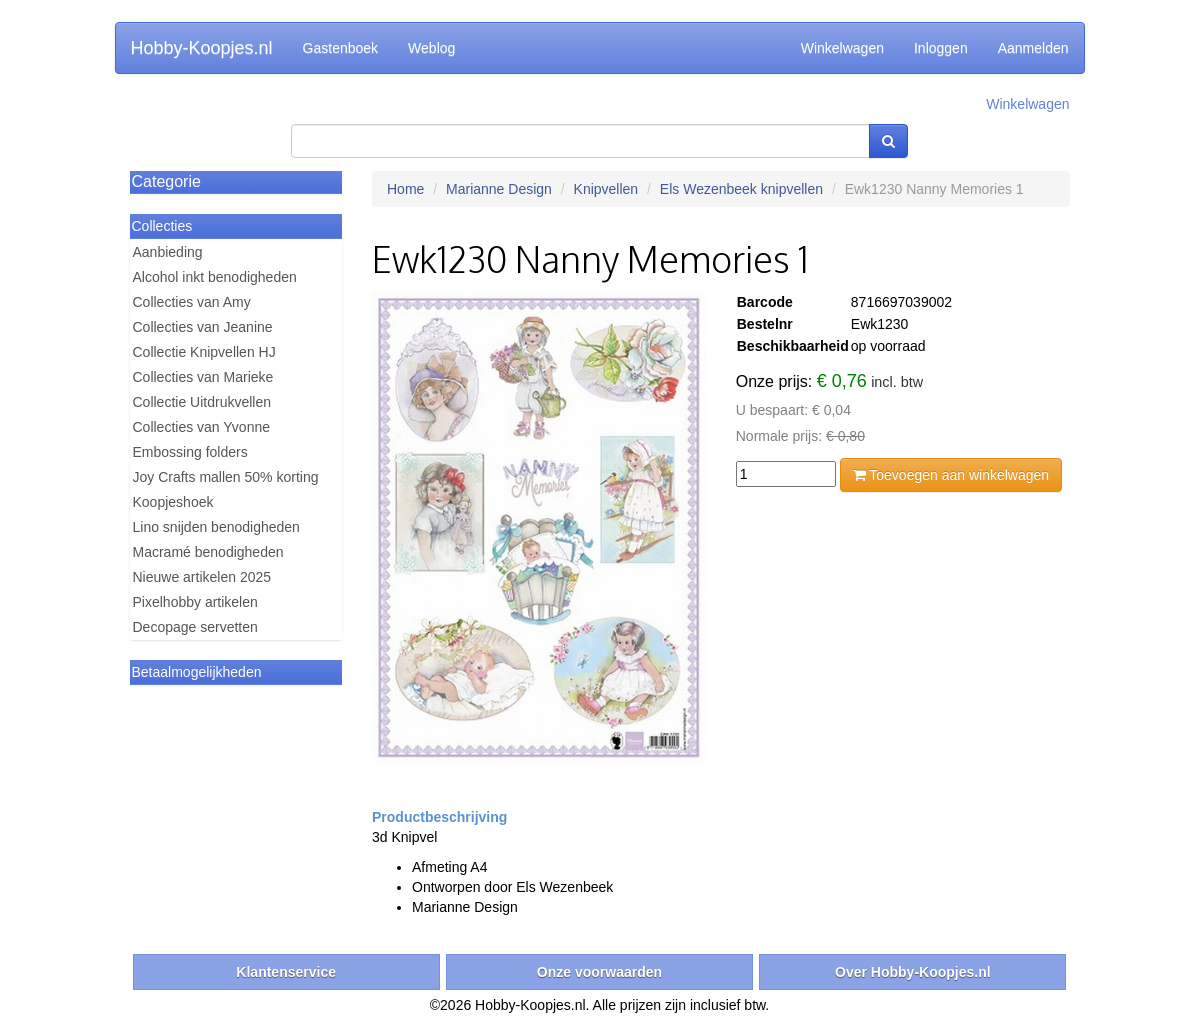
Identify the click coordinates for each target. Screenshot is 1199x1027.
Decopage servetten (195, 627)
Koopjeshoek (173, 502)
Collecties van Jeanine (203, 327)
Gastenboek (341, 48)
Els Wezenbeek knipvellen (741, 189)
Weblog (431, 48)
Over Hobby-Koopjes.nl (913, 972)
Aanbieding (168, 252)
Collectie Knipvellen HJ (204, 352)
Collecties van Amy (192, 302)
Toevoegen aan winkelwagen (951, 475)
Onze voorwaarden (599, 972)
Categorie (166, 181)
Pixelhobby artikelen (195, 602)
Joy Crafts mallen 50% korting (226, 477)
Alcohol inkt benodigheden (215, 277)
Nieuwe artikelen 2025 (202, 577)
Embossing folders (190, 452)
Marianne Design (499, 189)
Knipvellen (606, 189)
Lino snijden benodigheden (216, 527)
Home (405, 189)
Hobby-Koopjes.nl (202, 48)
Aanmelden (1033, 48)
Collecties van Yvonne (202, 427)
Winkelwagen (842, 48)
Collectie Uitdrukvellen (202, 402)
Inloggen (941, 48)
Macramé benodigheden (208, 552)
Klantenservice (286, 972)
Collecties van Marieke (203, 377)
